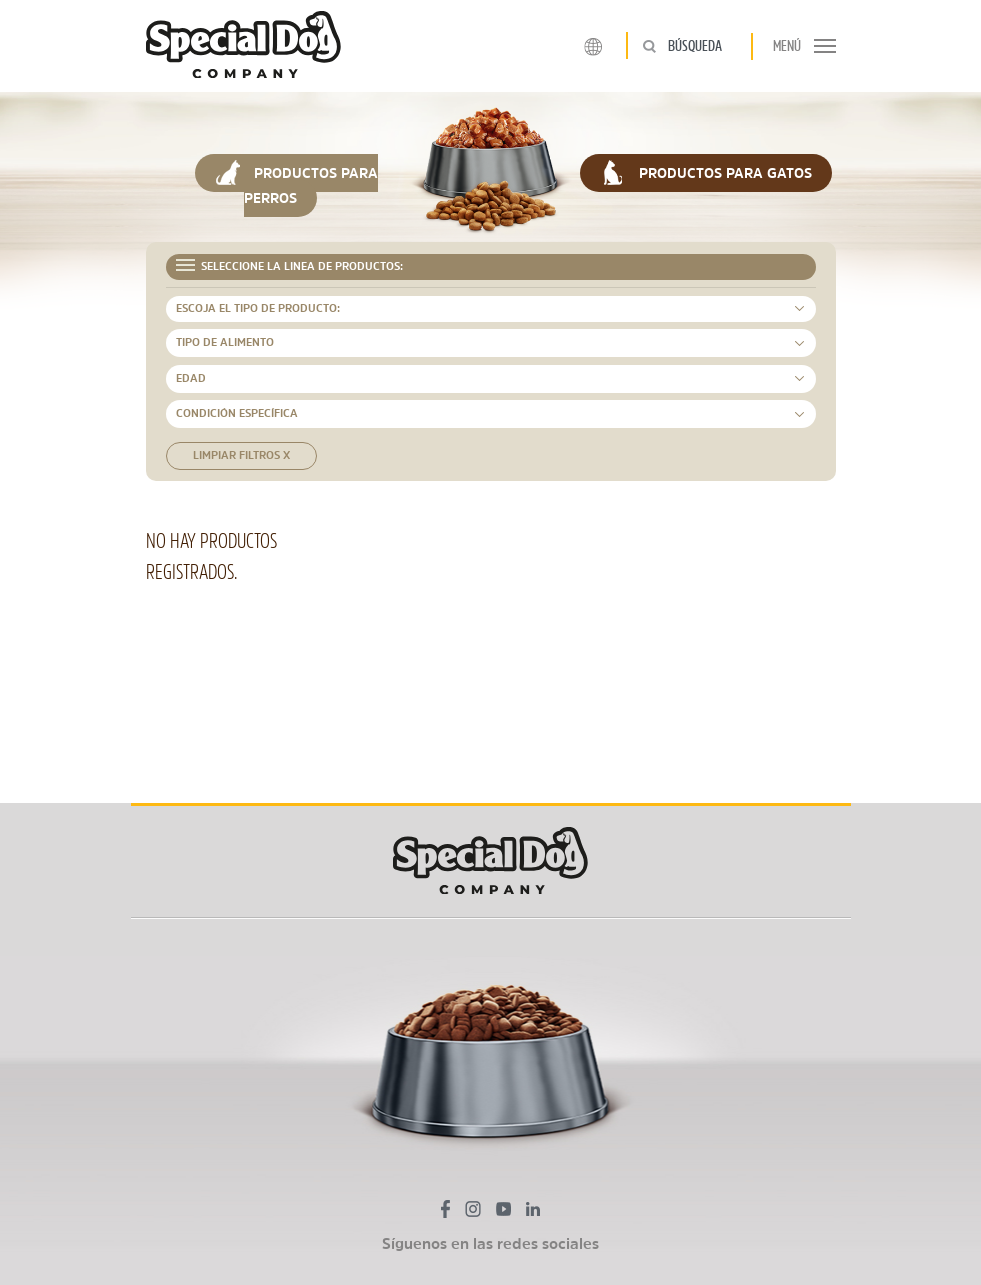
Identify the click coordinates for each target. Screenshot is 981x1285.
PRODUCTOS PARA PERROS (296, 182)
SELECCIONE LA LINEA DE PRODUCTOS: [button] (290, 265)
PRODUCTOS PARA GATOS (706, 172)
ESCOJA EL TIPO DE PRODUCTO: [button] (258, 308)
